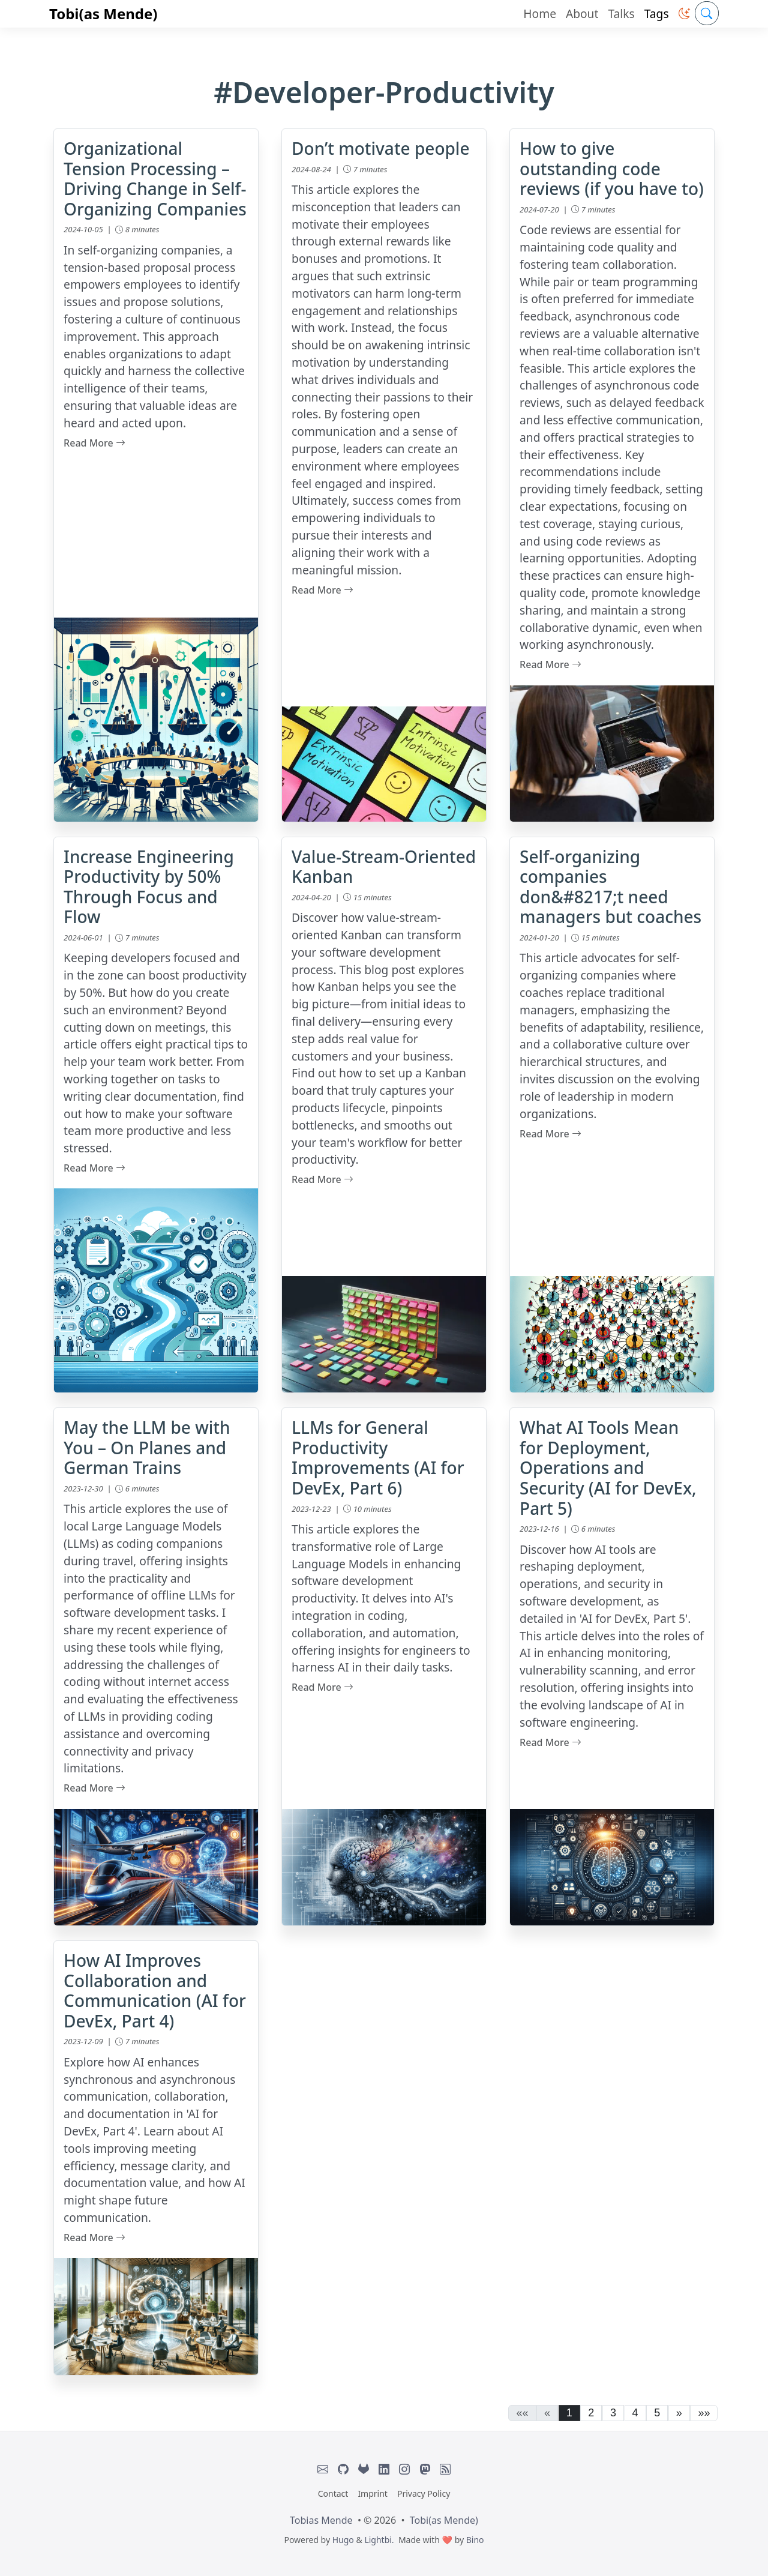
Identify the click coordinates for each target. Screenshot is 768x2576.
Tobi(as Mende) (103, 13)
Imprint (373, 2493)
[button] (684, 13)
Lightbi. (379, 2539)
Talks (621, 13)
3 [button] (613, 2413)
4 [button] (635, 2413)
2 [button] (591, 2413)
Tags (656, 13)
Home (539, 13)
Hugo (343, 2539)
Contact (333, 2493)
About (582, 13)
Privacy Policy (423, 2493)
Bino (475, 2539)
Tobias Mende (321, 2520)
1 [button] (569, 2413)
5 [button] (657, 2413)
